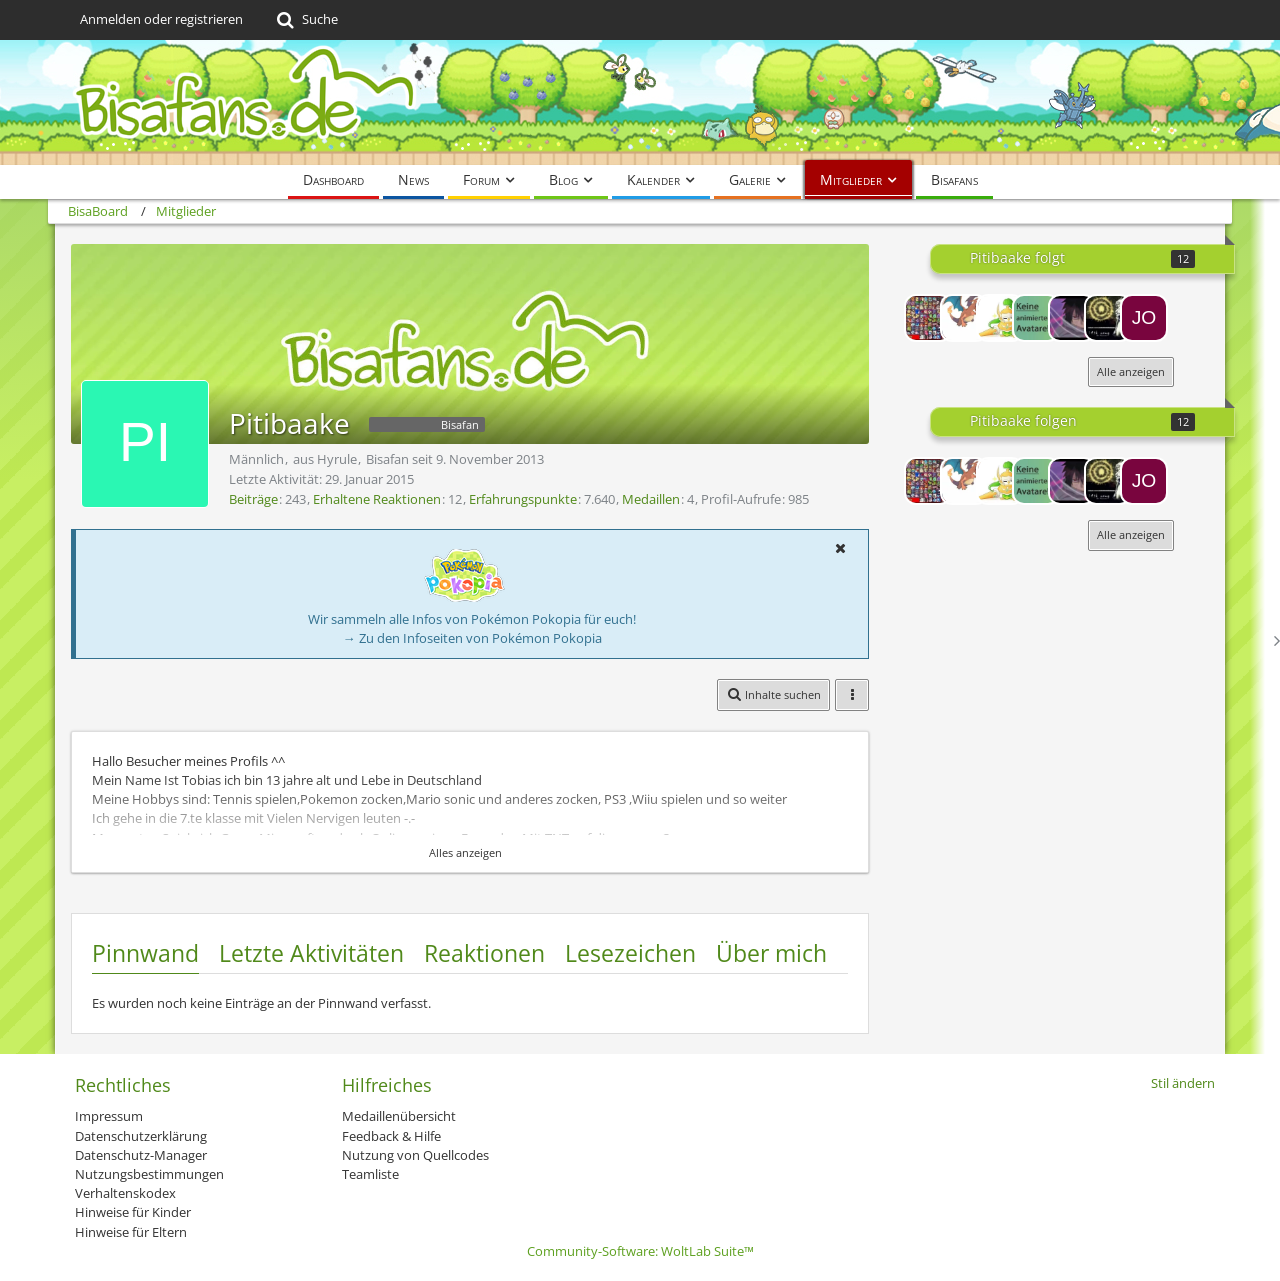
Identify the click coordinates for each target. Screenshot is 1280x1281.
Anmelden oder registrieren (161, 19)
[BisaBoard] (640, 102)
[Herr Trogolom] (928, 318)
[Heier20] (964, 318)
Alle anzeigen (1131, 371)
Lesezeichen (630, 953)
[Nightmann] (1072, 318)
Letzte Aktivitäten (311, 953)
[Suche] (305, 20)
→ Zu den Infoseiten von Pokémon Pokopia (472, 638)
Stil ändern (1183, 1083)
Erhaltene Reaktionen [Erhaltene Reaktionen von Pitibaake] (377, 499)
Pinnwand (145, 953)
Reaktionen (484, 953)
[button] (840, 548)
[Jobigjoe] (1144, 318)
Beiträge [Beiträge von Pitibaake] (253, 499)
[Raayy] (1036, 318)
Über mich (771, 953)
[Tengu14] (1108, 318)
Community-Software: (640, 1251)
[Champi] (1000, 318)
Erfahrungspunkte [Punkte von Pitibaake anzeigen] (523, 499)
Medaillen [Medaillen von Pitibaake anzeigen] (651, 499)
